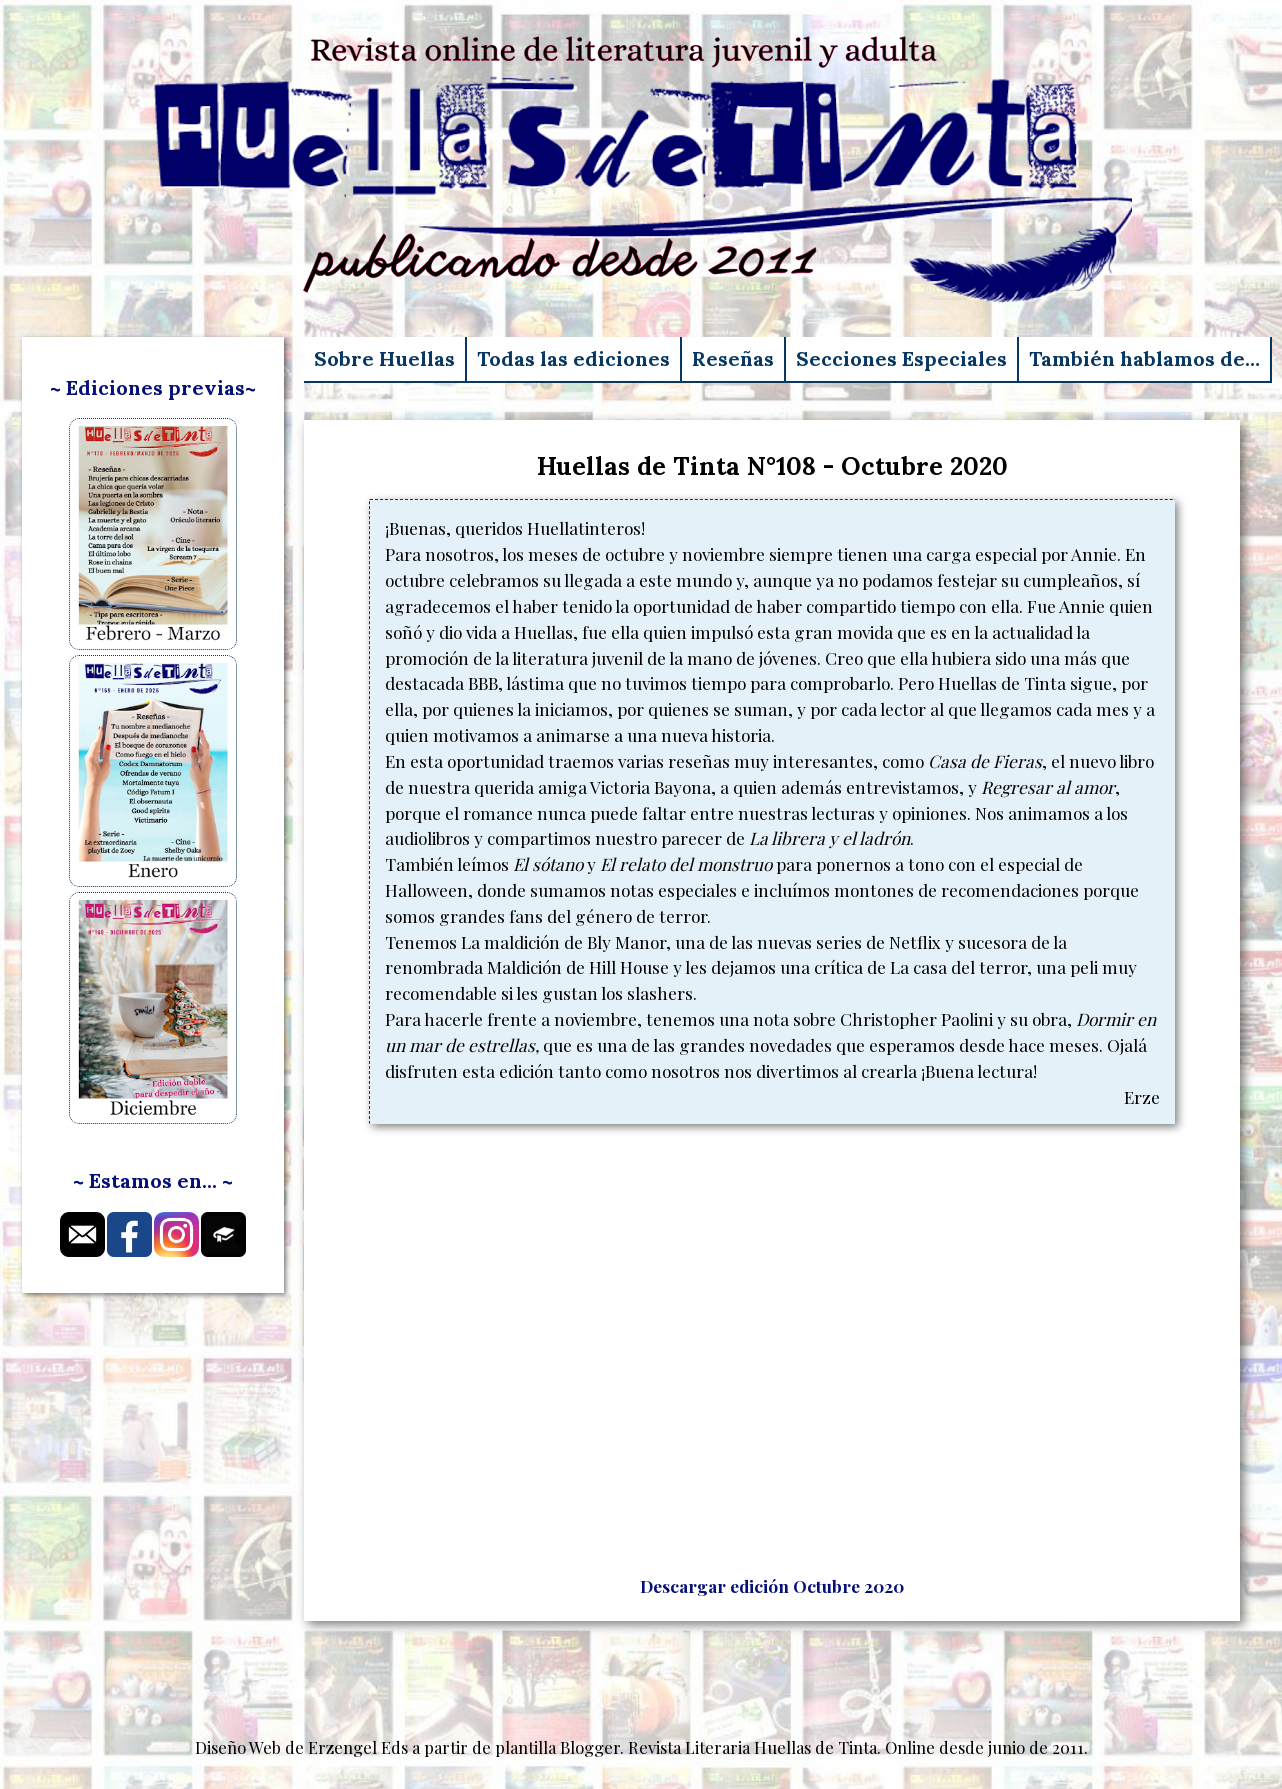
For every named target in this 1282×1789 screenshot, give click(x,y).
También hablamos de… (1144, 358)
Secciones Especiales (901, 358)
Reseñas (733, 358)
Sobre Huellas (384, 358)
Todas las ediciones (573, 358)
